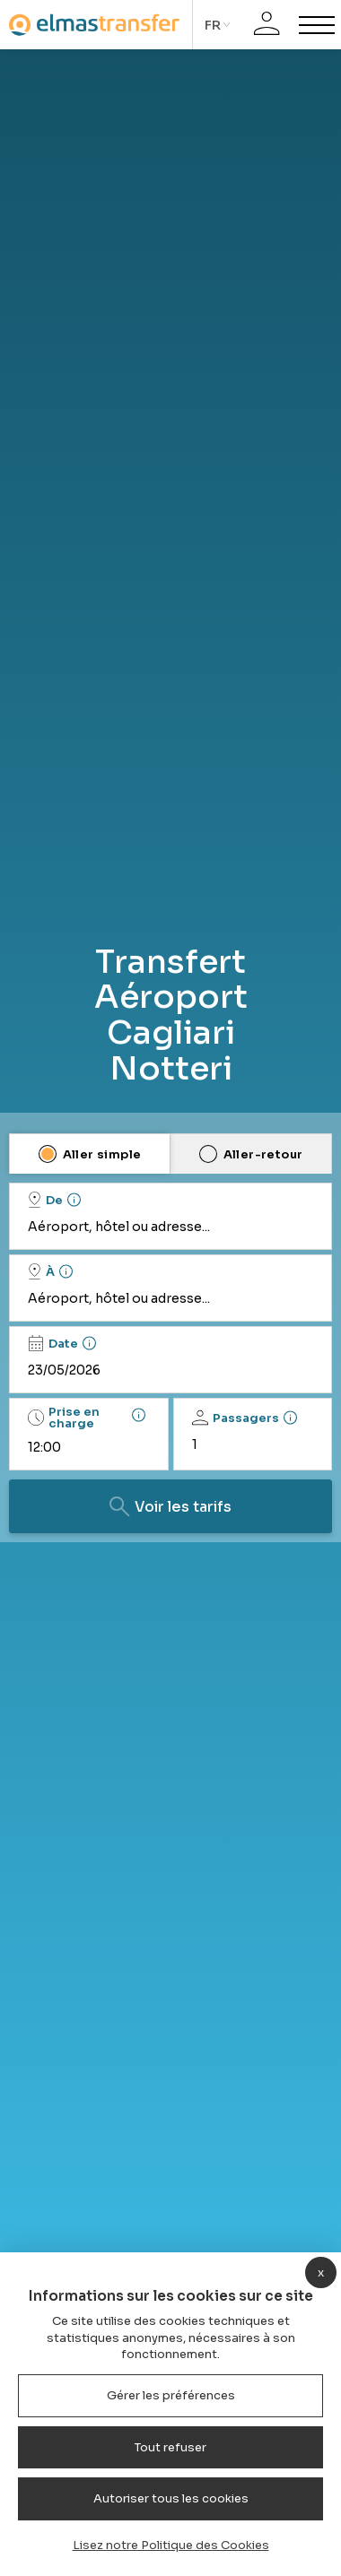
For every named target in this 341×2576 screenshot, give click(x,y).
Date (53, 1343)
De (45, 1200)
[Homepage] (94, 24)
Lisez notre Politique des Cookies (171, 2545)
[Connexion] (267, 24)
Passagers (235, 1417)
